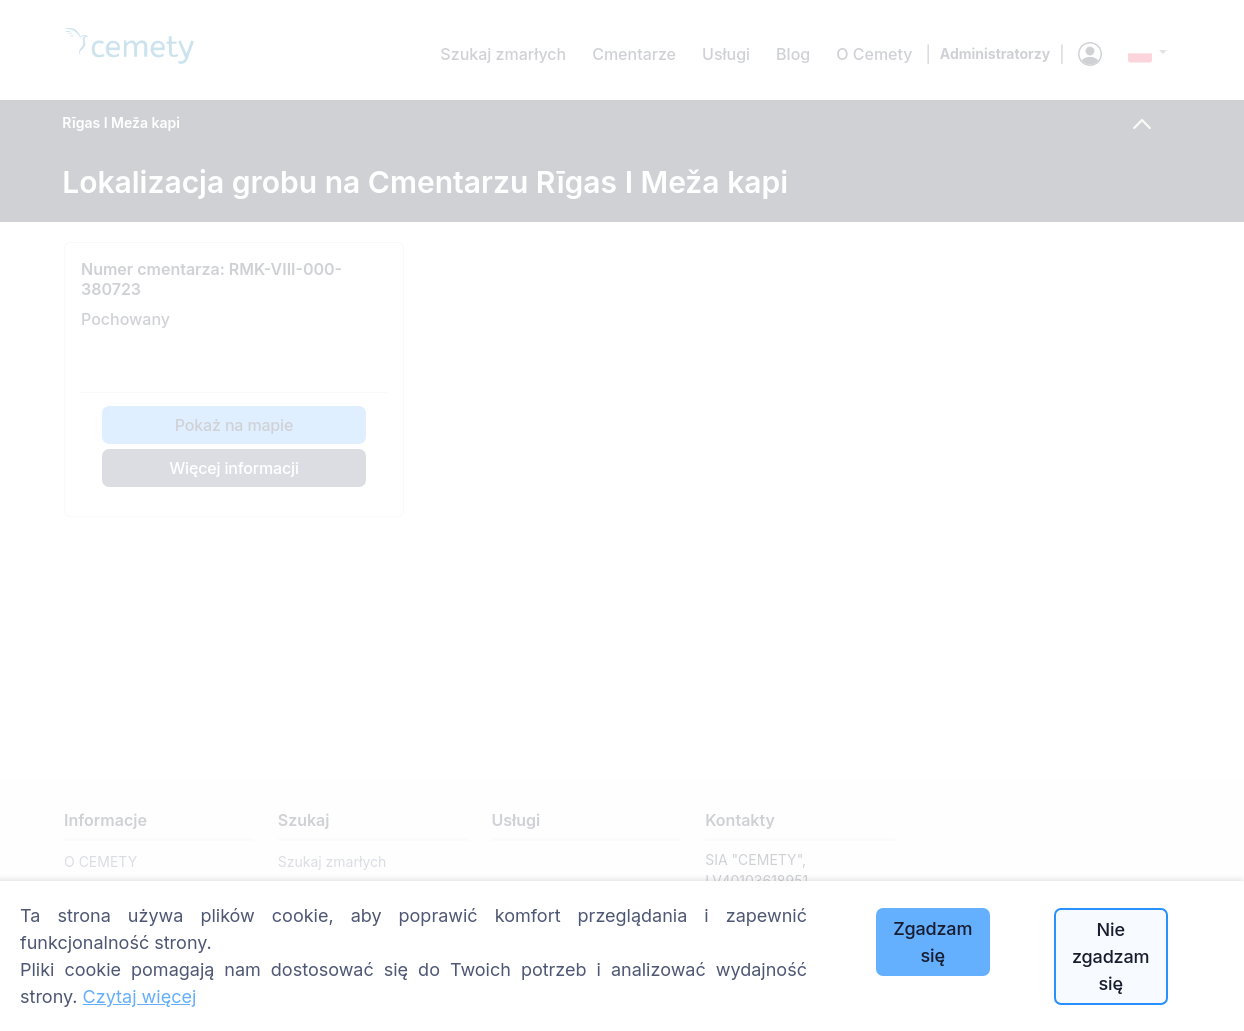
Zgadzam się (932, 942)
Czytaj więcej (140, 996)
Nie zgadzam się (1110, 956)
